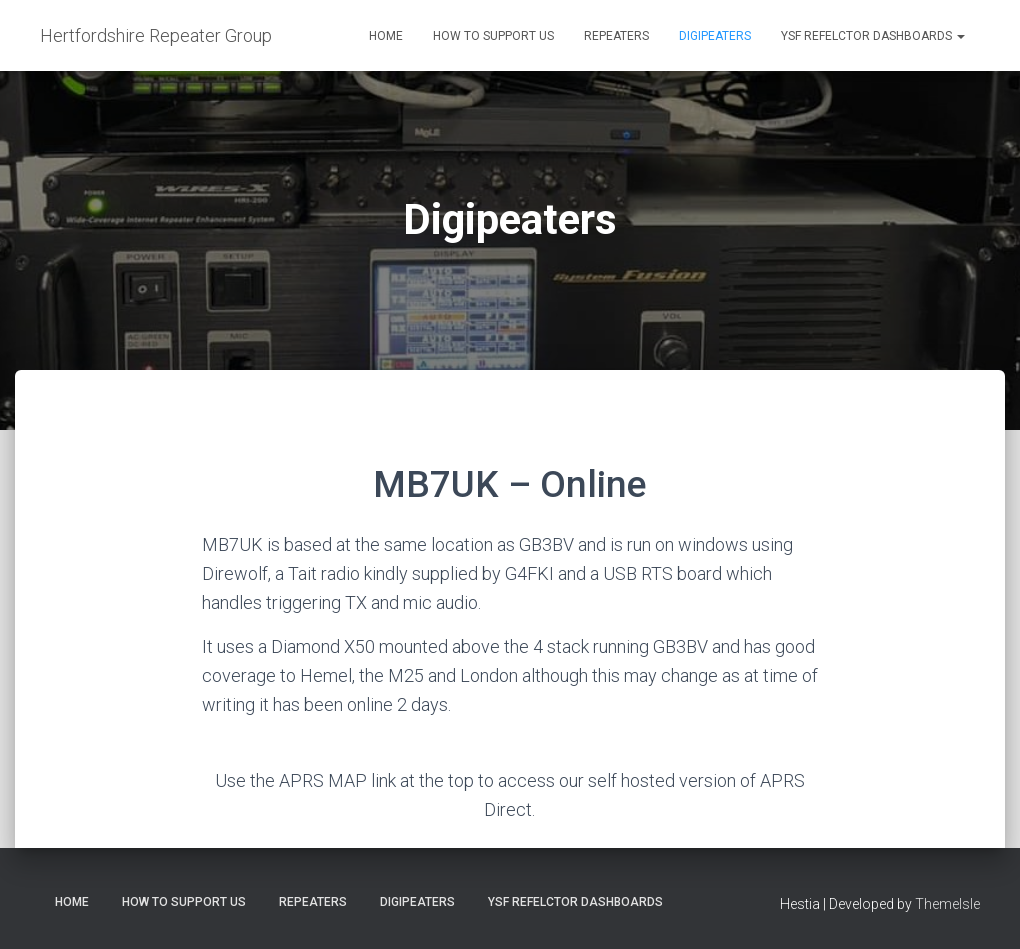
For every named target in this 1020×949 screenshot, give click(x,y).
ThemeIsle (947, 904)
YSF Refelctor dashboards (873, 36)
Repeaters (616, 36)
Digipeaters (715, 36)
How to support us (493, 36)
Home (386, 36)
